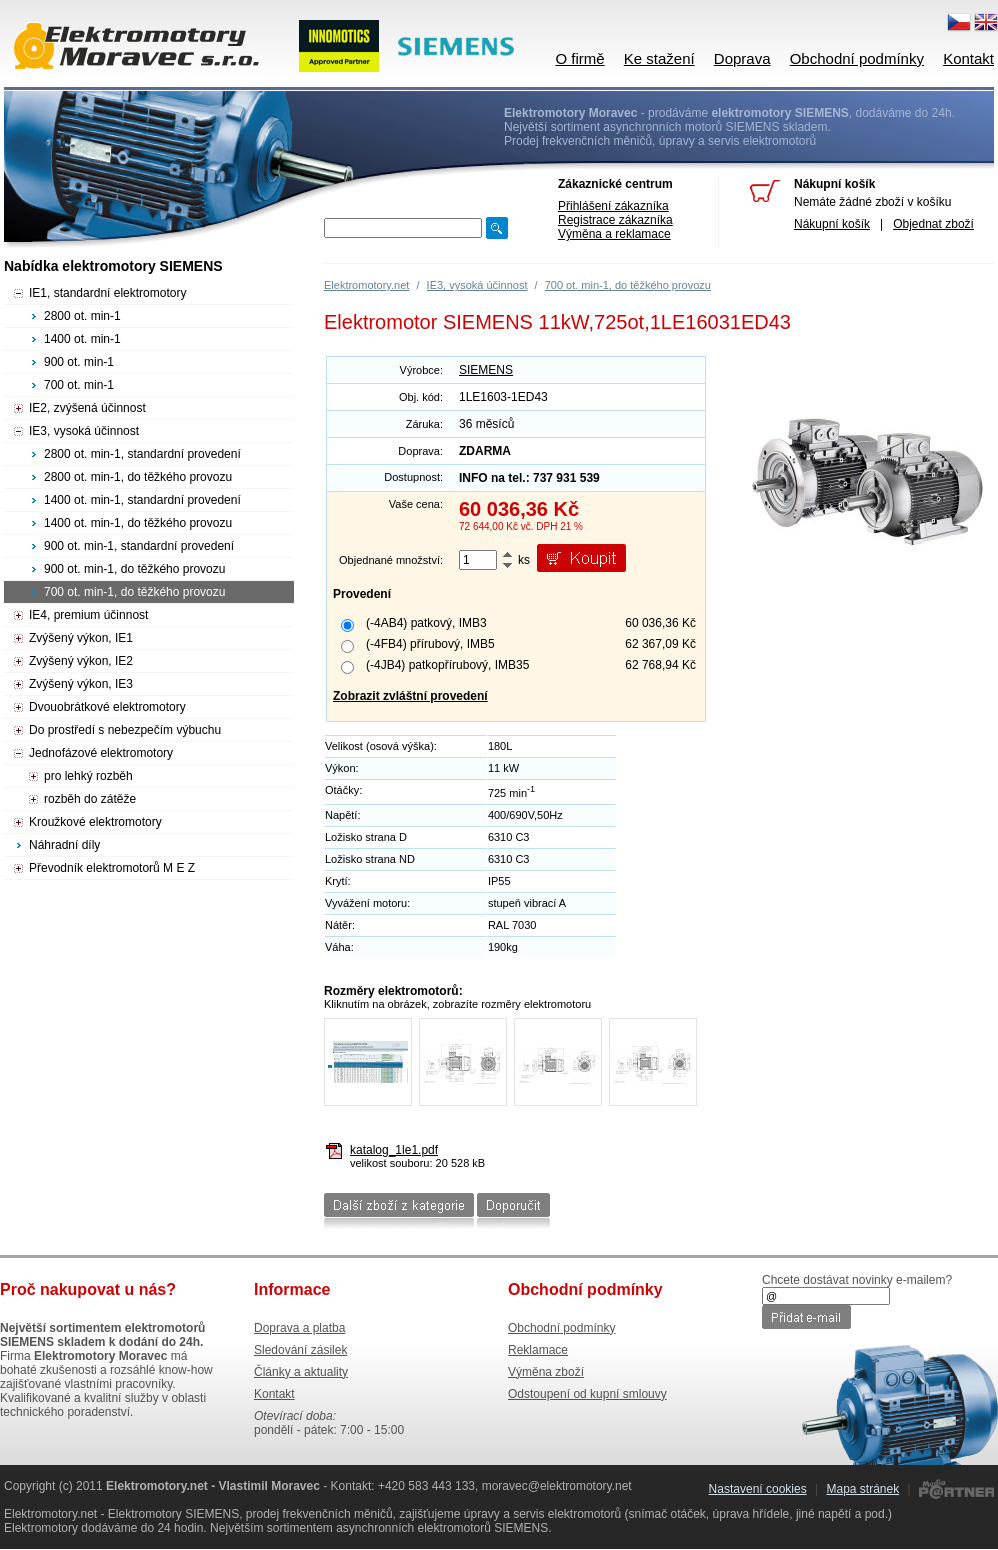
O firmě (579, 58)
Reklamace (538, 1350)
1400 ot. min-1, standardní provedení (142, 500)
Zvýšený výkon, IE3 (81, 684)
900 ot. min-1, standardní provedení (139, 546)
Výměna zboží (546, 1372)
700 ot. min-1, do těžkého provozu (628, 285)
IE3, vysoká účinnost (477, 285)
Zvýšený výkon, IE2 (81, 661)
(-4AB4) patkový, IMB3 (426, 623)
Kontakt (968, 58)
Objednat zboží (933, 224)
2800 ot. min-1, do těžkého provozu (138, 477)
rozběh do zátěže (90, 799)
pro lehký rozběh (88, 776)
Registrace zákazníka (615, 220)
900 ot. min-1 (79, 362)
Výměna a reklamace (614, 234)
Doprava (742, 58)
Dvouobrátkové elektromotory (107, 707)
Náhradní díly (64, 845)
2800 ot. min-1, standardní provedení (142, 454)
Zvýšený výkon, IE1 (81, 638)
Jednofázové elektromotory (101, 753)
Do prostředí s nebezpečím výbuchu (125, 730)
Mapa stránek (862, 1489)
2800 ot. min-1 (82, 316)
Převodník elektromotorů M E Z (112, 868)
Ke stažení (659, 58)
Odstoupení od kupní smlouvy (587, 1394)
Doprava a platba (299, 1328)
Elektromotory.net (366, 285)
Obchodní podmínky (857, 58)
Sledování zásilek (300, 1350)
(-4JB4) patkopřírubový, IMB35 (447, 665)
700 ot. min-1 (79, 385)
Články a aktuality (301, 1372)
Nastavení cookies (758, 1489)
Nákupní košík (832, 224)
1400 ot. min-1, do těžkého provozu (138, 523)
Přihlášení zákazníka (613, 206)
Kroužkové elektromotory (95, 822)
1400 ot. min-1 (82, 339)
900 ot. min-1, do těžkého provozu (134, 569)
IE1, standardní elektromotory (107, 293)
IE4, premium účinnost (88, 615)
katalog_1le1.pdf (394, 1150)
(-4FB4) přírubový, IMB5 (430, 644)
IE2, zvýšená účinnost (87, 408)
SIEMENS (486, 370)
